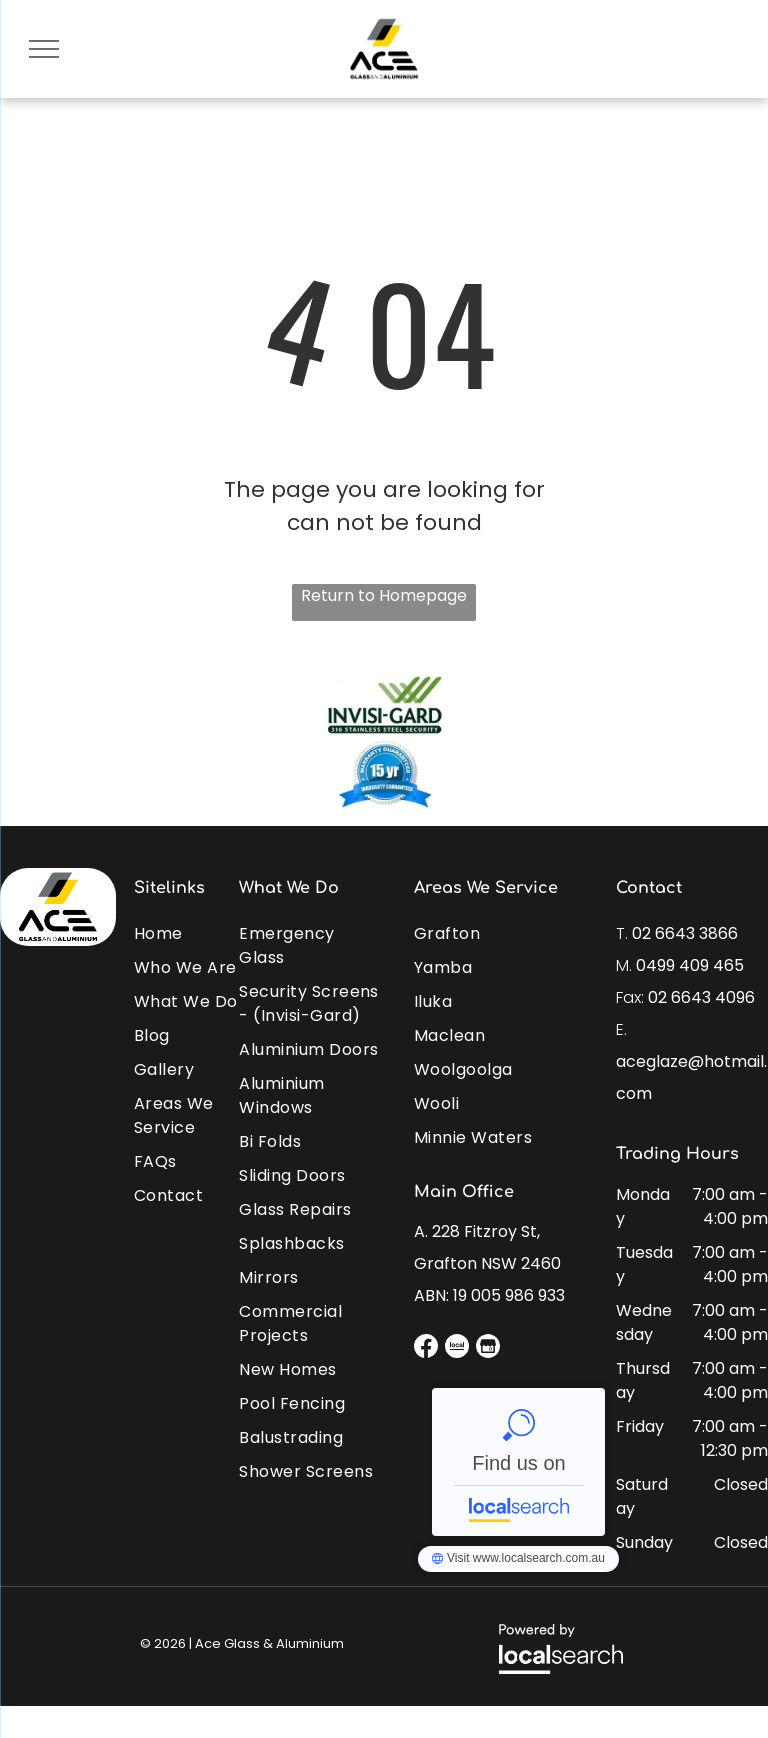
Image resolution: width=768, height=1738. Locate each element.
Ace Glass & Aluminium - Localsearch (518, 1462)
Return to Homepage (384, 595)
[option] (384, 741)
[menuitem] (206, 929)
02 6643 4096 (701, 997)
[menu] (44, 49)
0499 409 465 (690, 965)
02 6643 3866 (685, 933)
